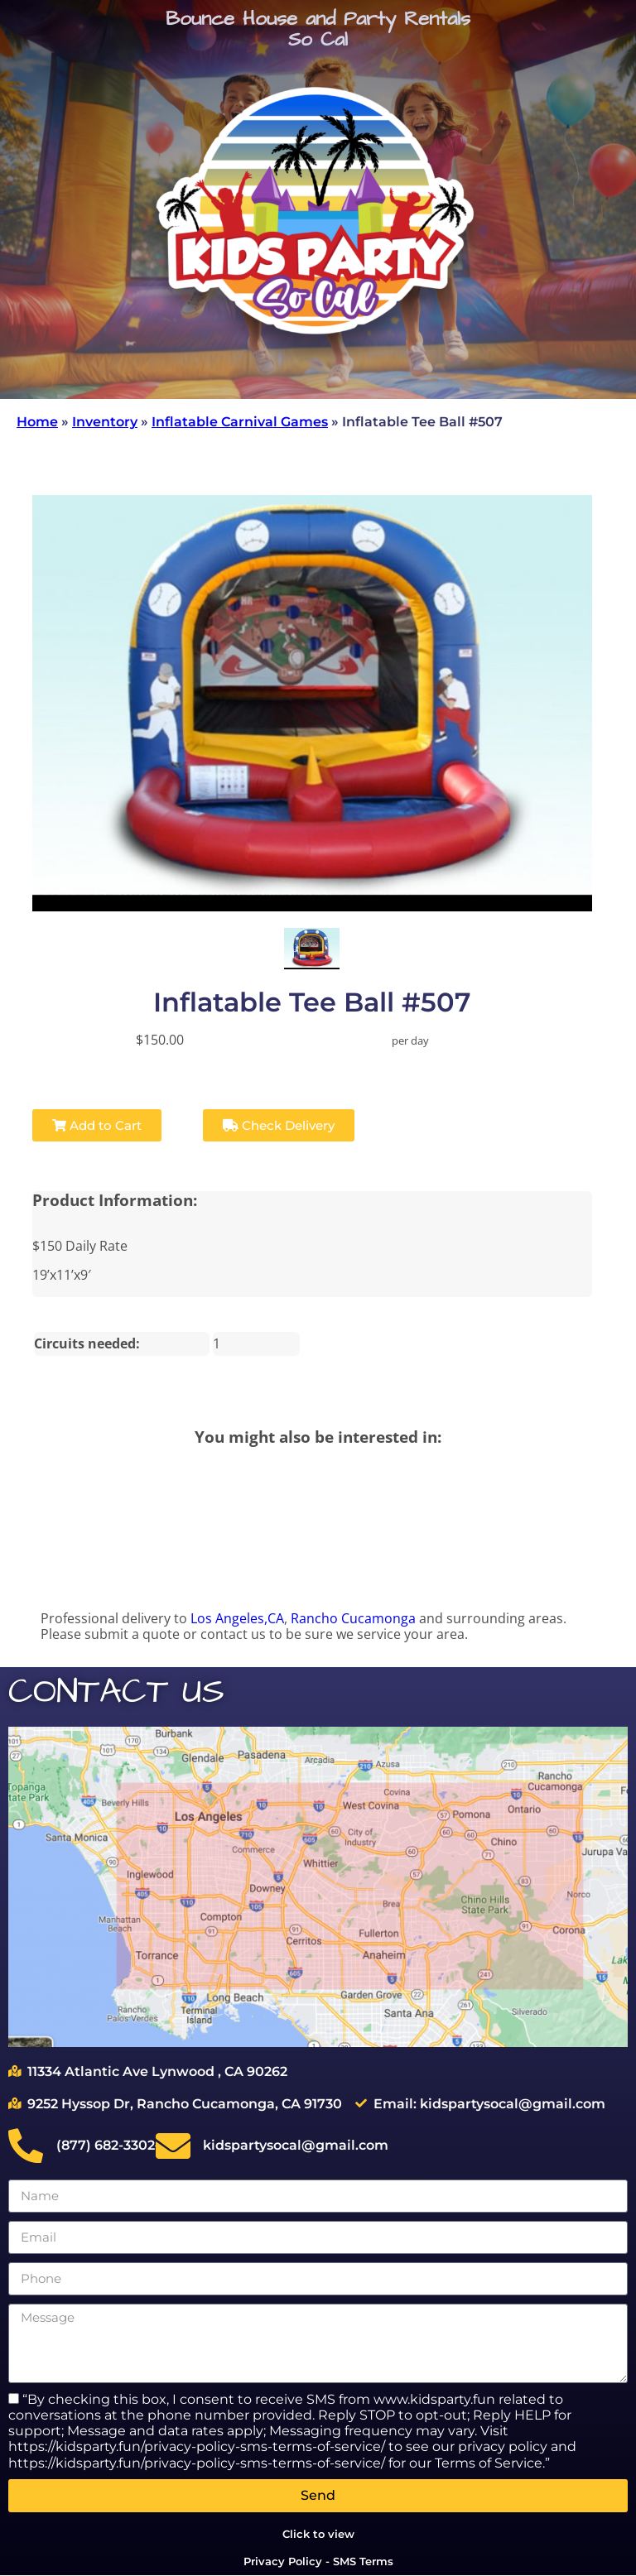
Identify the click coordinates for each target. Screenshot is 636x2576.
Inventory (104, 422)
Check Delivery (279, 1125)
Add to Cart (97, 1125)
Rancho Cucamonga (353, 1618)
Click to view (318, 2533)
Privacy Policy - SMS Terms (318, 2561)
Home (37, 422)
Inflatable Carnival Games (240, 422)
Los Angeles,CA (237, 1618)
